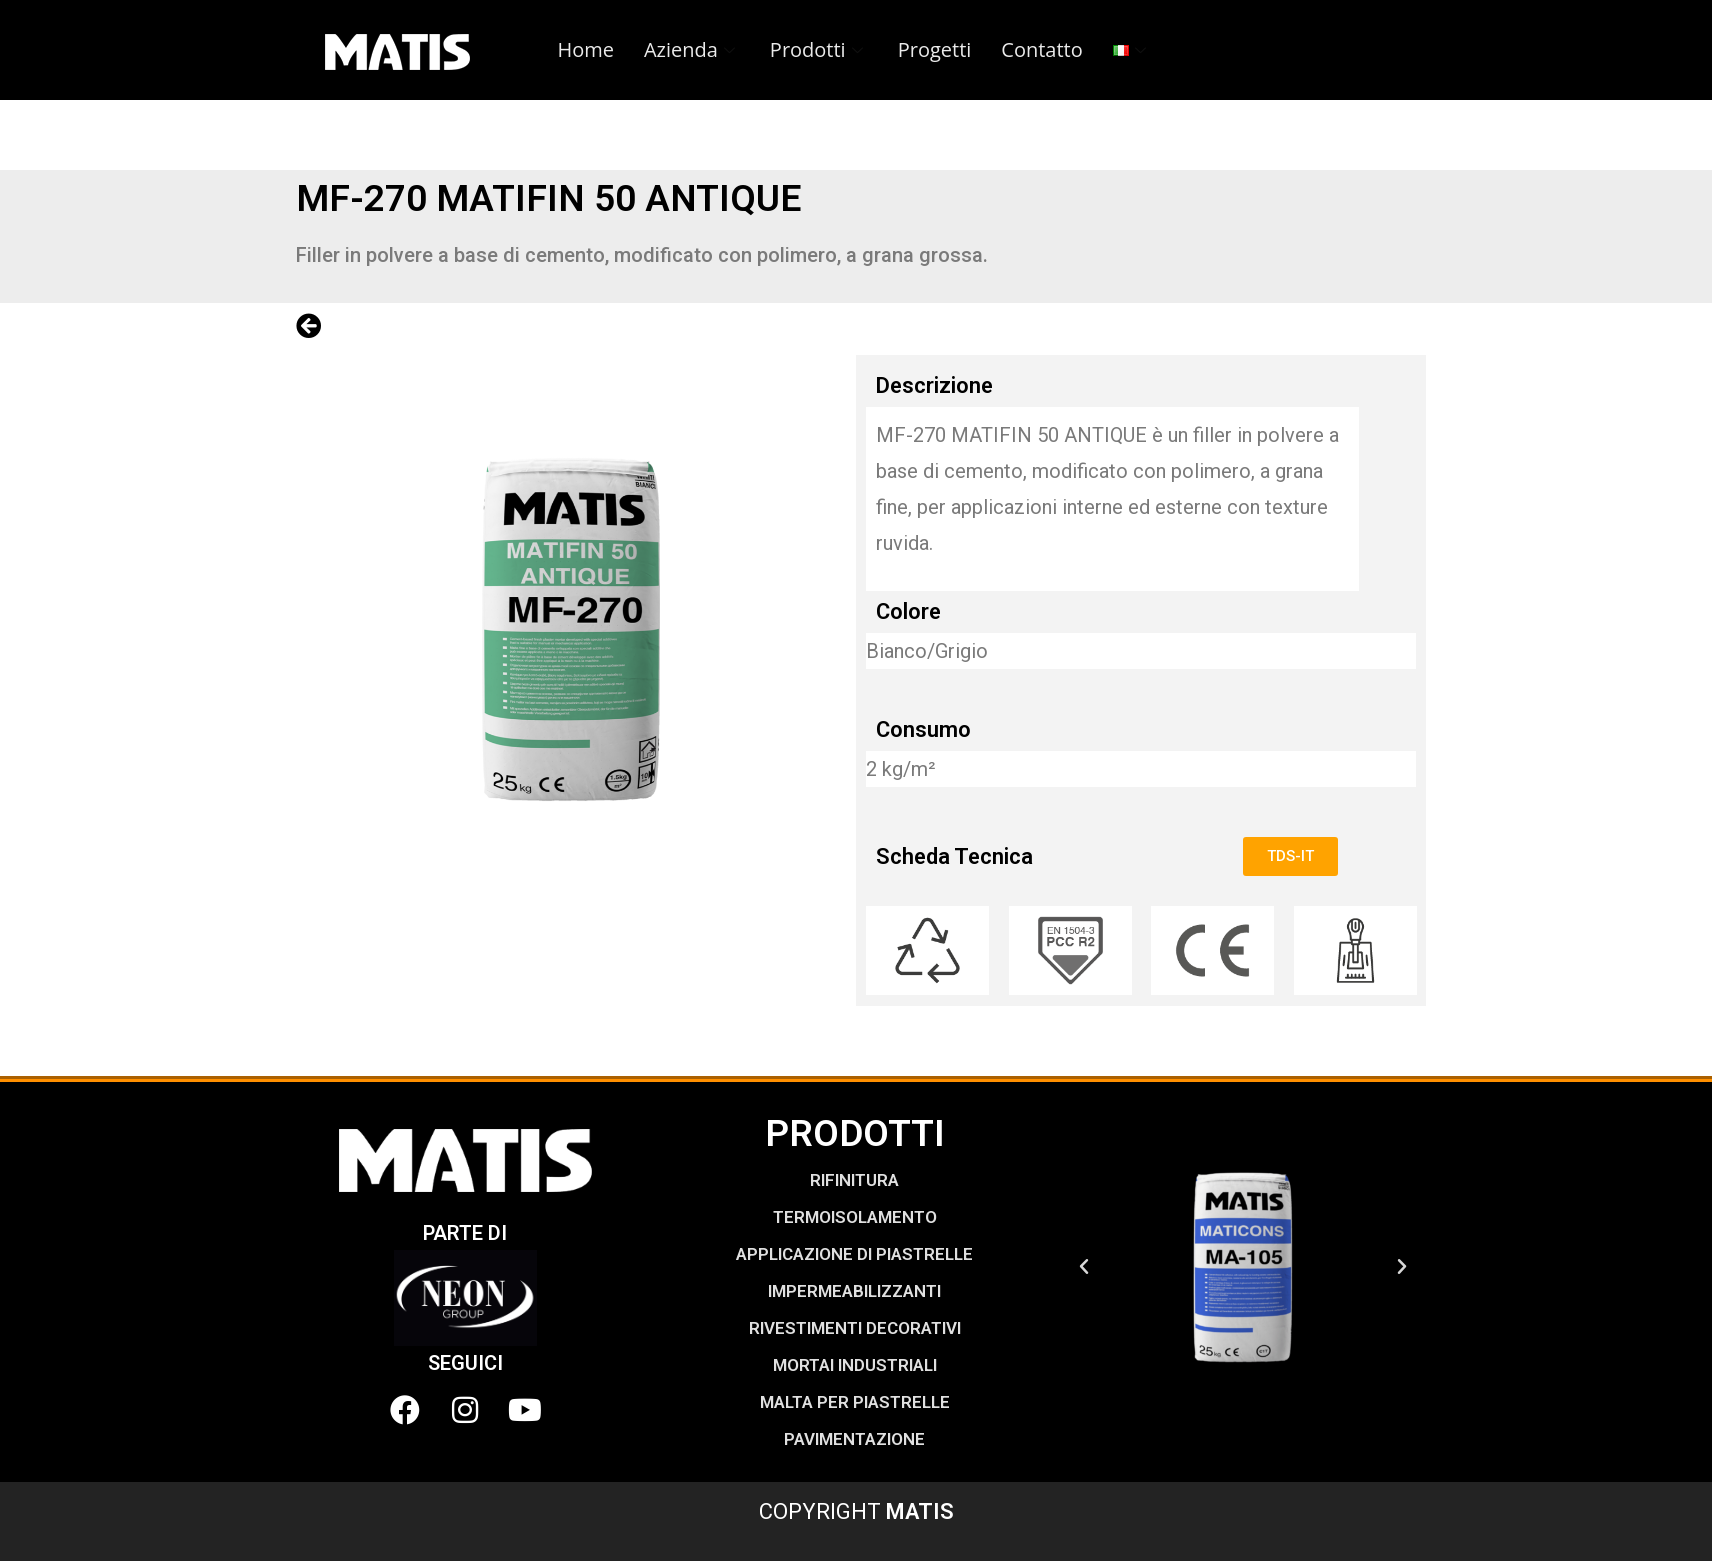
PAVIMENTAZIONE (854, 1439)
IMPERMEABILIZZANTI (854, 1291)
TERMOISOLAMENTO (855, 1217)
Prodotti (819, 49)
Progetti (935, 49)
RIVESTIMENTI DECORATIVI (855, 1328)
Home (585, 49)
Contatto (1041, 49)
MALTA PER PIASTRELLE (855, 1402)
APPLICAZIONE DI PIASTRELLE (854, 1254)
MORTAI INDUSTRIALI (855, 1365)
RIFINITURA (854, 1180)
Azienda (692, 49)
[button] (1084, 1267)
